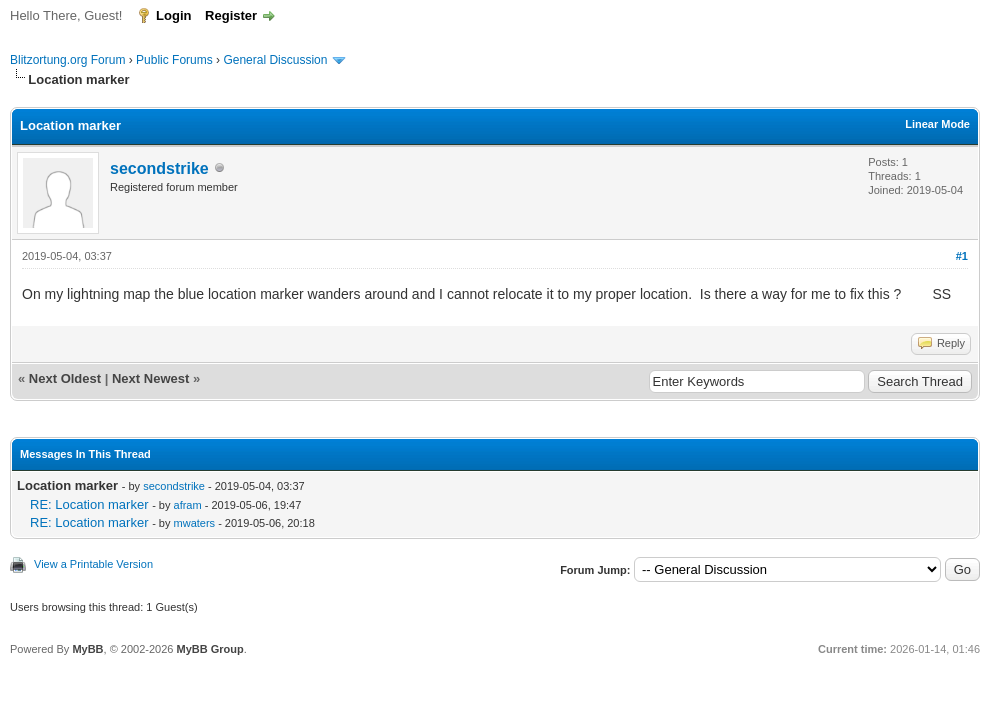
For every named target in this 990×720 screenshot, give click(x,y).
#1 (962, 256)
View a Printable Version (93, 564)
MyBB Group (209, 649)
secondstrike (159, 168)
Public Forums (174, 60)
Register (231, 15)
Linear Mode (937, 124)
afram (188, 505)
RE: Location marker (89, 504)
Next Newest (150, 378)
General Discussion (275, 60)
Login (173, 15)
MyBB (87, 649)
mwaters (195, 523)
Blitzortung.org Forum (67, 60)
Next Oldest (65, 378)
